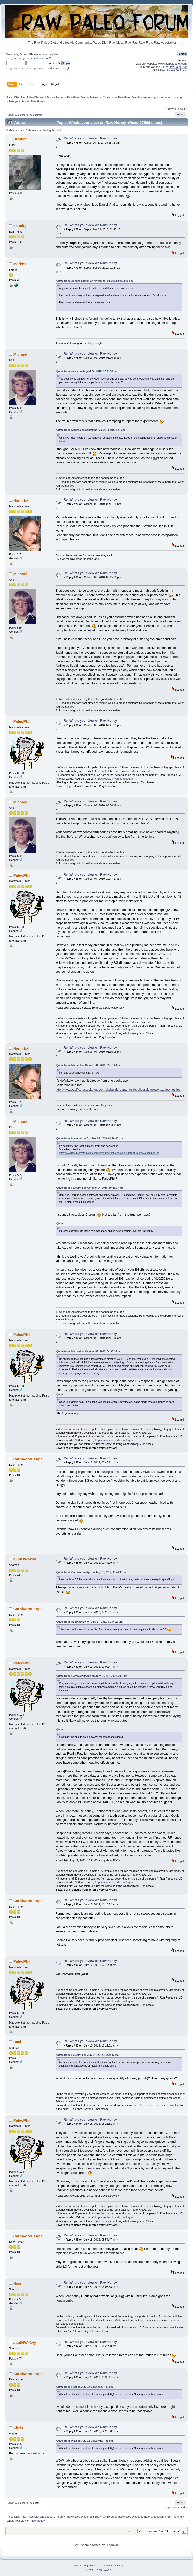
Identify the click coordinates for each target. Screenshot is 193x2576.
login (42, 54)
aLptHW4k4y (24, 1559)
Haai (17, 2042)
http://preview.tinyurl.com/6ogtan (114, 778)
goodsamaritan (162, 97)
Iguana (177, 97)
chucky (20, 226)
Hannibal (21, 500)
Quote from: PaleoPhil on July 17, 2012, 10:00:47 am (87, 2055)
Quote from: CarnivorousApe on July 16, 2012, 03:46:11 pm (91, 1572)
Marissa (20, 264)
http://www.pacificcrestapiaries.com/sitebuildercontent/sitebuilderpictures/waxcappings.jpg (118, 1089)
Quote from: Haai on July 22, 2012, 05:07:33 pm (84, 2387)
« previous (172, 108)
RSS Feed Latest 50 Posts (170, 70)
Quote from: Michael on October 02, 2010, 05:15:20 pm (89, 1065)
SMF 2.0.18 (80, 2565)
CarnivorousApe (28, 1459)
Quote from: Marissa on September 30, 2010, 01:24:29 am (90, 430)
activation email (39, 58)
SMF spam (81, 2545)
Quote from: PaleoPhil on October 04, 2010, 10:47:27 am (90, 1187)
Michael (20, 354)
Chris (18, 2428)
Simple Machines (113, 2565)
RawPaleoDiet (178, 66)
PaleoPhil (21, 721)
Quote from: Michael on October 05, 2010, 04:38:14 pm (89, 1351)
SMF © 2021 (96, 2565)
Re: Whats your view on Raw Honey (90, 138)
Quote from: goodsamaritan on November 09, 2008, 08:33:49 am (94, 281)
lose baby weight (92, 343)
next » (183, 108)
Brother (20, 139)
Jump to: (132, 2531)
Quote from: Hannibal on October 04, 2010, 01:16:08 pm (89, 1138)
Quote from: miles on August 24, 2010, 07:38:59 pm (86, 371)
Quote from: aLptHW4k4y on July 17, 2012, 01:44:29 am (89, 1621)
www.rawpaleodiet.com (172, 63)
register (53, 54)
